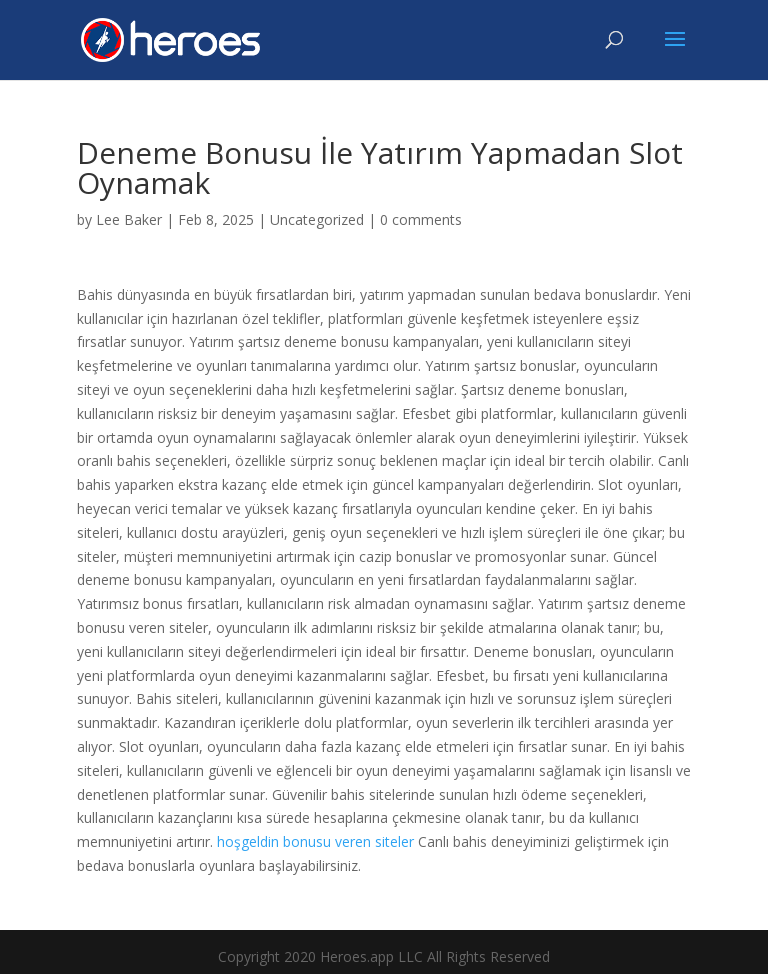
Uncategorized (317, 219)
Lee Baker (129, 219)
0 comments (421, 219)
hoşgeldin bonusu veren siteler (315, 841)
